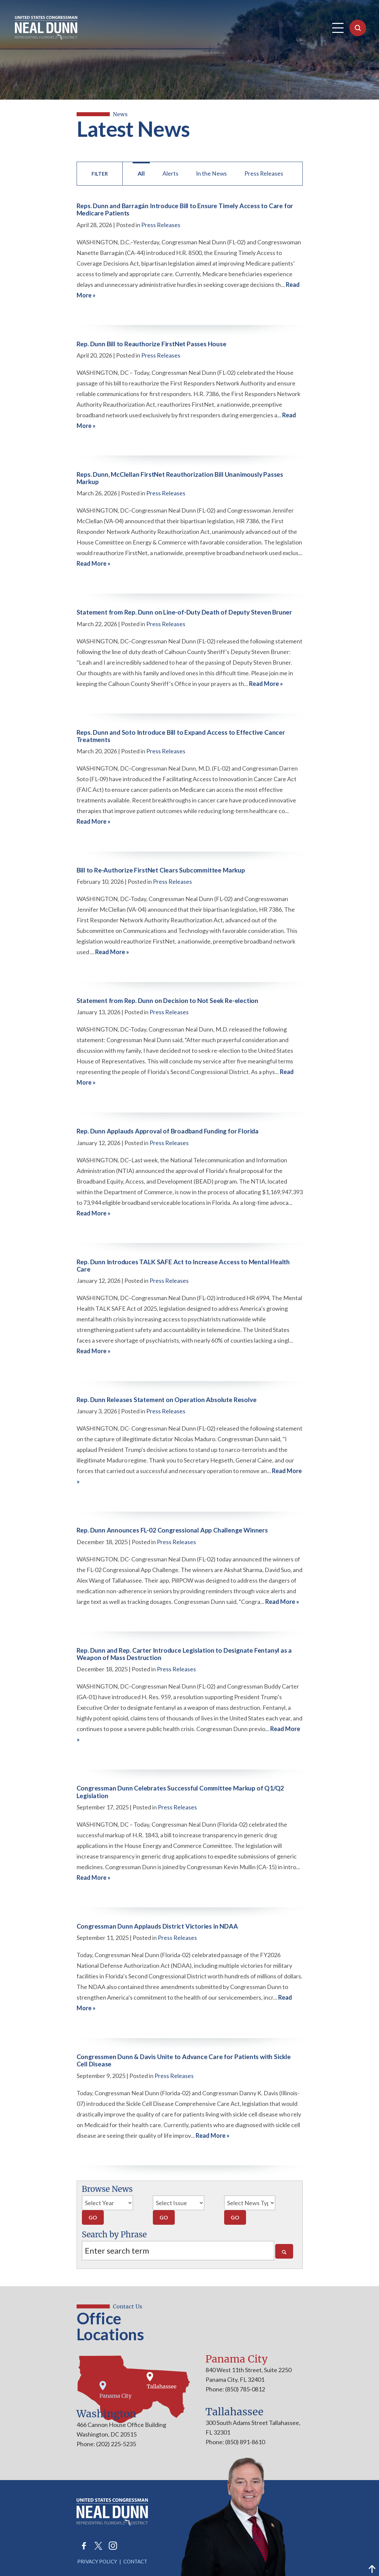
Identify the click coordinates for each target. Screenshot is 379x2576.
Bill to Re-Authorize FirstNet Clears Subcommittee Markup (161, 870)
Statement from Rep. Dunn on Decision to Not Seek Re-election (167, 1000)
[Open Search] (357, 28)
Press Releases (263, 173)
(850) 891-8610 (244, 2442)
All (141, 173)
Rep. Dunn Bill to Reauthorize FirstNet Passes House (151, 344)
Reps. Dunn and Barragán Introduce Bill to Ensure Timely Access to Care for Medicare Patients (185, 209)
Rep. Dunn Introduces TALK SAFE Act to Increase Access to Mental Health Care (183, 1265)
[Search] (284, 2251)
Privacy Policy (97, 2561)
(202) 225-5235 (115, 2444)
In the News (211, 173)
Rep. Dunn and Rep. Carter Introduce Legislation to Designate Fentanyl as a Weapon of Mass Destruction (184, 1653)
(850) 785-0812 (244, 2389)
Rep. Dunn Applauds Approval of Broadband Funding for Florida (168, 1131)
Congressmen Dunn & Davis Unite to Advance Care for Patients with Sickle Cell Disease (184, 2060)
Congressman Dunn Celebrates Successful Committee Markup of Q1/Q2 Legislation (180, 1791)
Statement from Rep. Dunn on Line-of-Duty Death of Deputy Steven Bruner (184, 612)
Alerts (170, 173)
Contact (135, 2561)
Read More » (93, 563)
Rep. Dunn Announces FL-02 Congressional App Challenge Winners (172, 1530)
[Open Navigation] (338, 28)
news (120, 114)
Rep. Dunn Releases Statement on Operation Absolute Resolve (167, 1399)
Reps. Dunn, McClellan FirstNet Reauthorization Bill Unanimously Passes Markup (180, 477)
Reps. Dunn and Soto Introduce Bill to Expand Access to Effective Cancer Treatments (181, 735)
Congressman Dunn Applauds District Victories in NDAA (157, 1926)
